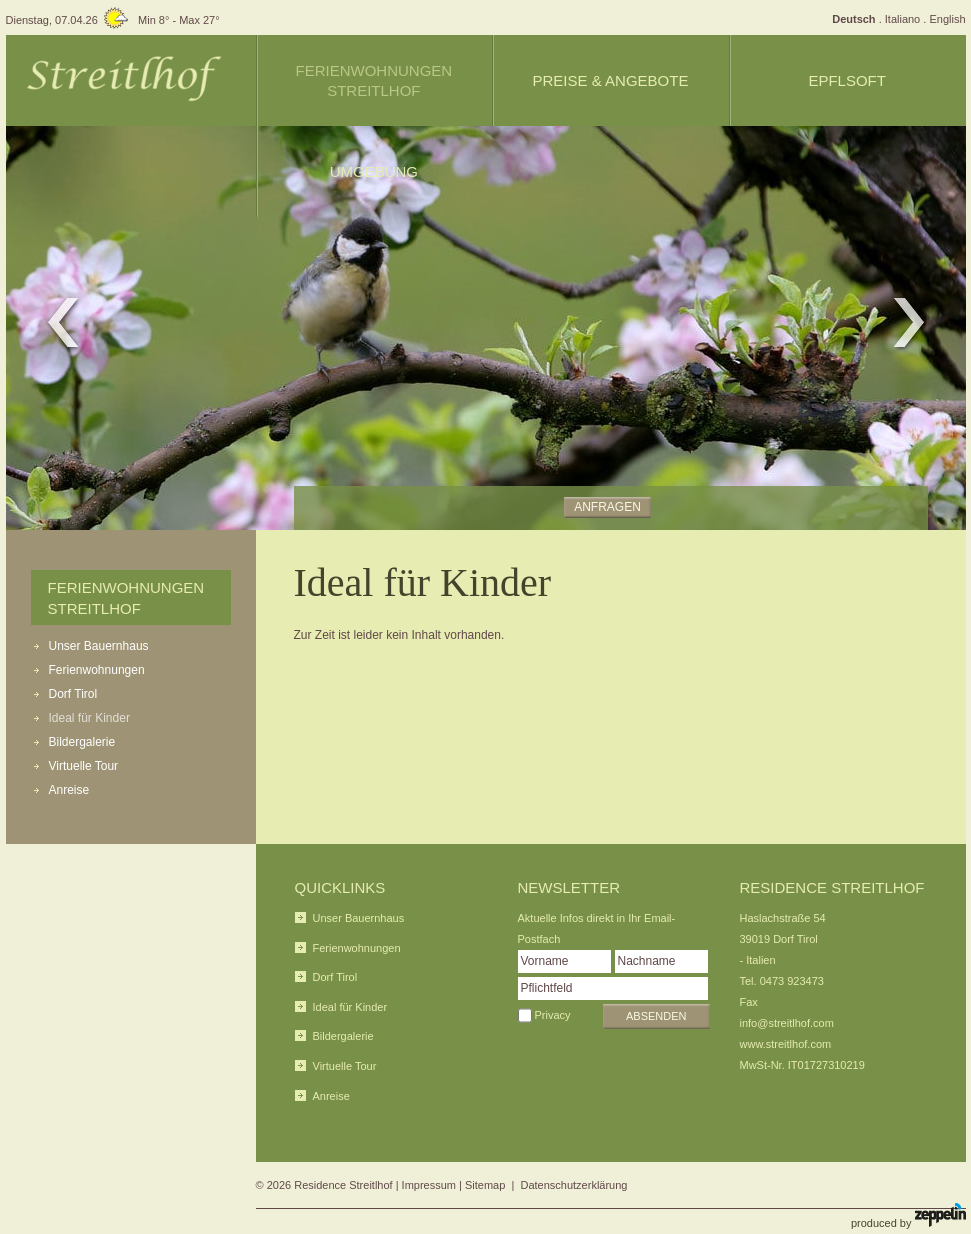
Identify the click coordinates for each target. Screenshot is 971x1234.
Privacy (553, 1015)
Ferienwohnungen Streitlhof (373, 80)
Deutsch (853, 19)
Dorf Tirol (73, 694)
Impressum (429, 1185)
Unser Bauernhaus (99, 646)
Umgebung (374, 171)
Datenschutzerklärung (573, 1185)
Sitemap (485, 1185)
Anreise (69, 790)
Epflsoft (847, 80)
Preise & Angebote (611, 80)
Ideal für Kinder (89, 718)
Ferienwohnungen (97, 670)
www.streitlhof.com (786, 1044)
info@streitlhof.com (787, 1023)
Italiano (902, 19)
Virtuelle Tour (84, 766)
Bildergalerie (82, 742)
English (947, 19)
